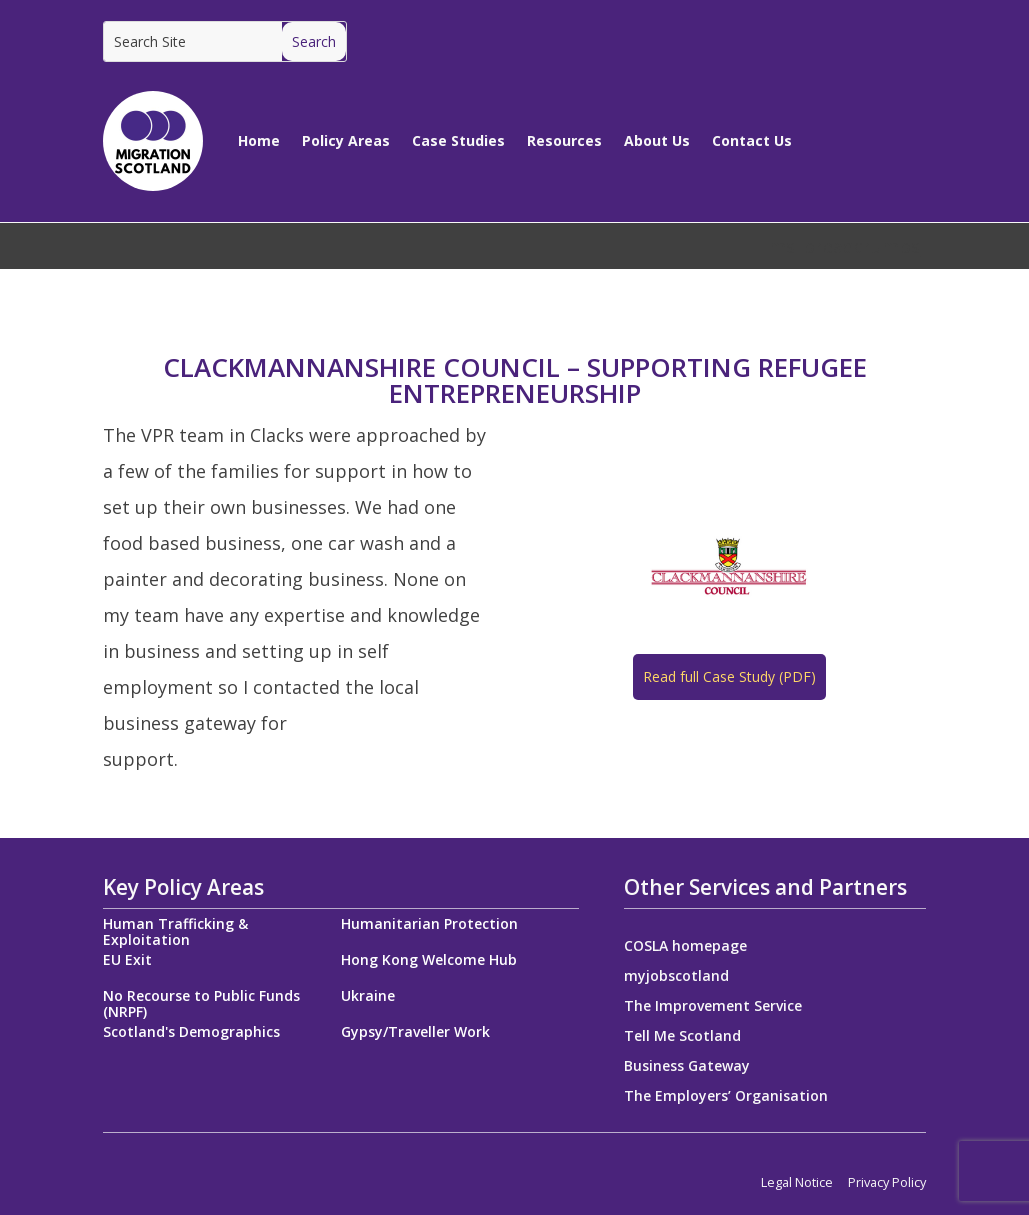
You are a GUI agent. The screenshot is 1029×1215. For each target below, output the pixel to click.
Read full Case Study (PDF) (729, 676)
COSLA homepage (685, 947)
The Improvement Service (713, 1007)
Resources (564, 140)
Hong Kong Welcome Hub (429, 959)
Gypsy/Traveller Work (415, 1031)
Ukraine (368, 995)
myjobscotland (676, 977)
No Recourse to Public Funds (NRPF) (201, 1003)
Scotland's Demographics (191, 1031)
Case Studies (458, 140)
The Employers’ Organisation (726, 1097)
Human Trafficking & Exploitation (175, 931)
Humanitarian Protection (429, 923)
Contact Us (752, 140)
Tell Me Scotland (682, 1037)
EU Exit (127, 959)
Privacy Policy (887, 1182)
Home (259, 140)
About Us (657, 140)
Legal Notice (797, 1182)
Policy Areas (346, 140)
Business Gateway (687, 1067)
